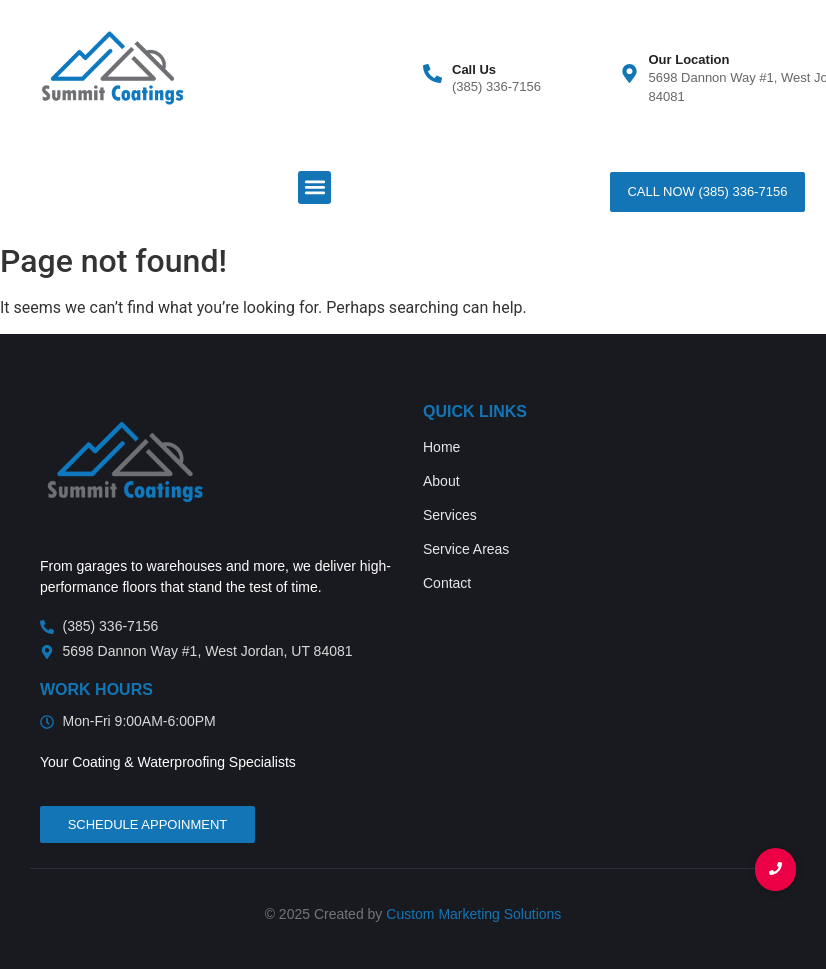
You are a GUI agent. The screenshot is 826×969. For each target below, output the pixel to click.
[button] (314, 187)
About (441, 481)
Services (450, 515)
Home (441, 447)
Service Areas (466, 549)
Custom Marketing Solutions (473, 914)
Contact (447, 583)
